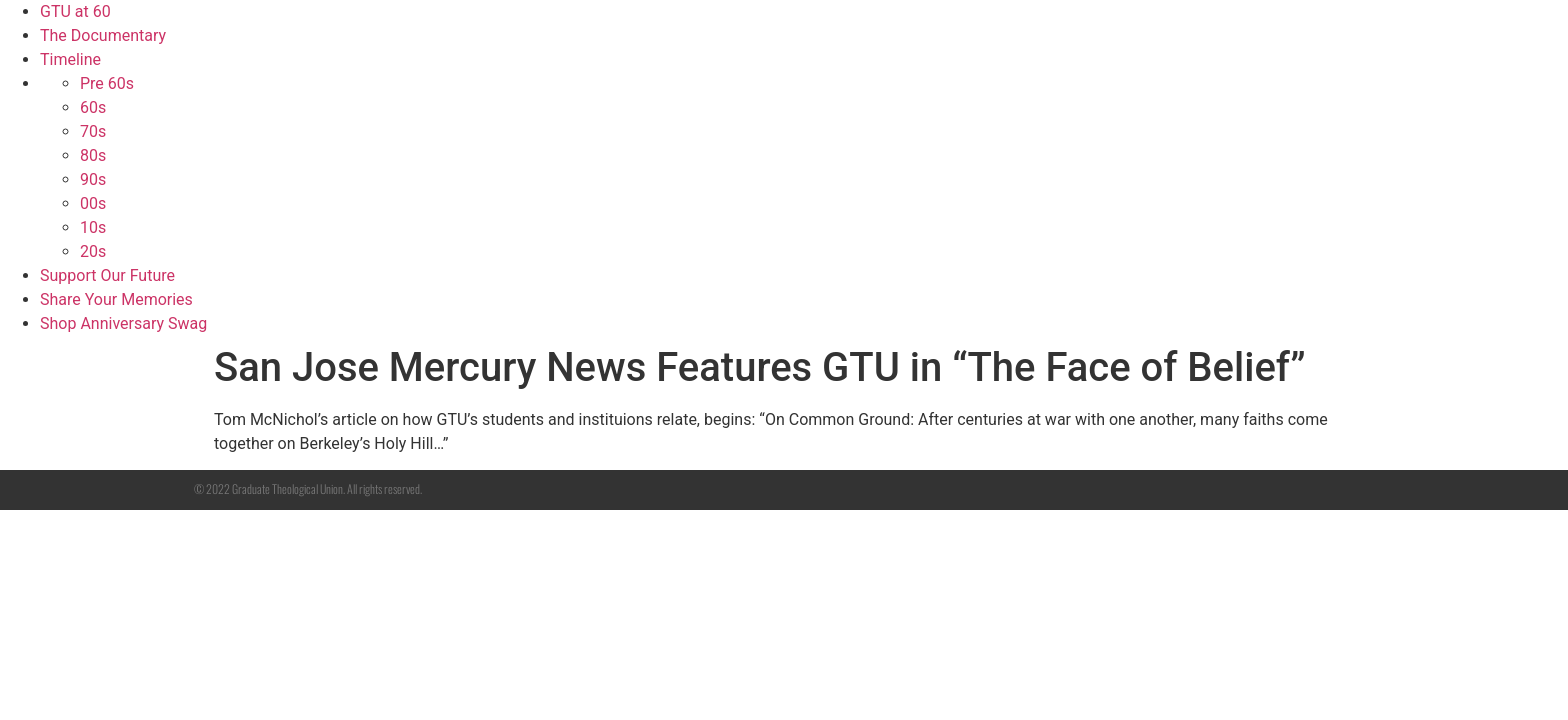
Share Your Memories (116, 299)
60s (93, 107)
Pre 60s (107, 83)
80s (93, 155)
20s (93, 251)
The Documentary (103, 35)
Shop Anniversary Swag (123, 323)
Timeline (70, 59)
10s (93, 227)
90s (93, 179)
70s (93, 131)
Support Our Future (107, 275)
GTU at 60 (75, 11)
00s (93, 203)
